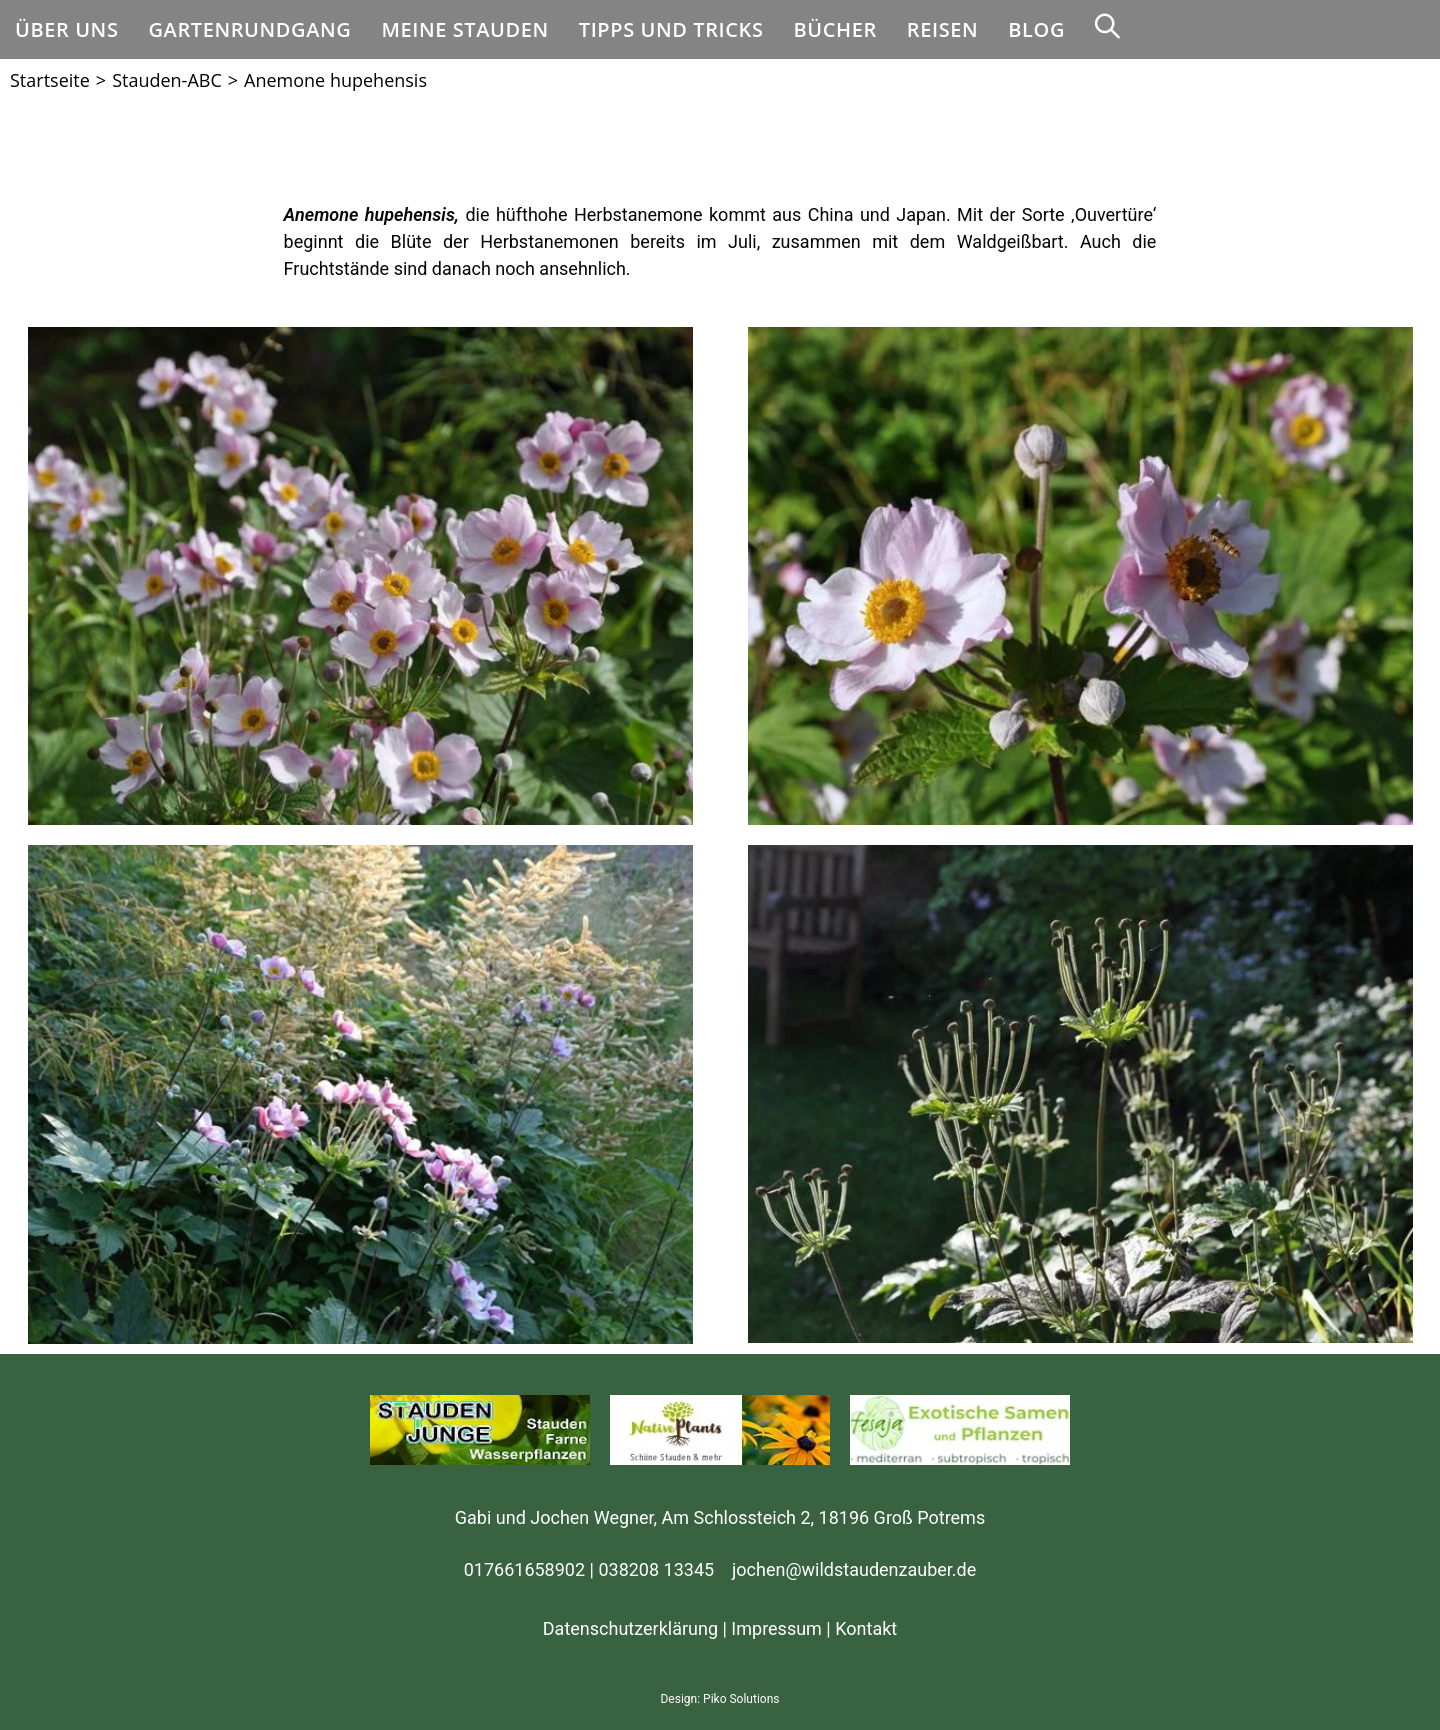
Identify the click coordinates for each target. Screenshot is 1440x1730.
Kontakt (866, 1628)
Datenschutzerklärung (630, 1628)
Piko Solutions (741, 1699)
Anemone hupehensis (335, 80)
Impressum (776, 1628)
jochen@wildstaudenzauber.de (854, 1569)
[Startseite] (50, 80)
